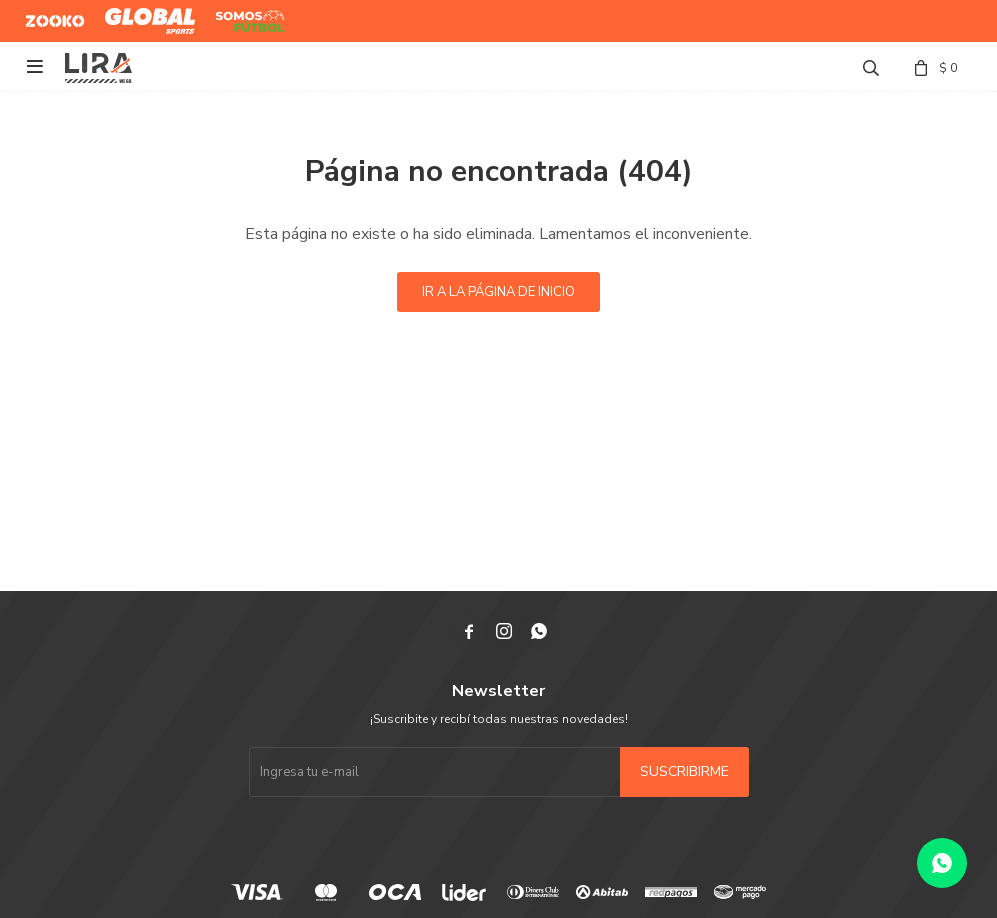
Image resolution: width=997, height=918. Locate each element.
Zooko (44, 13)
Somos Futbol (235, 21)
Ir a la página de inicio (498, 292)
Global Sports (145, 13)
